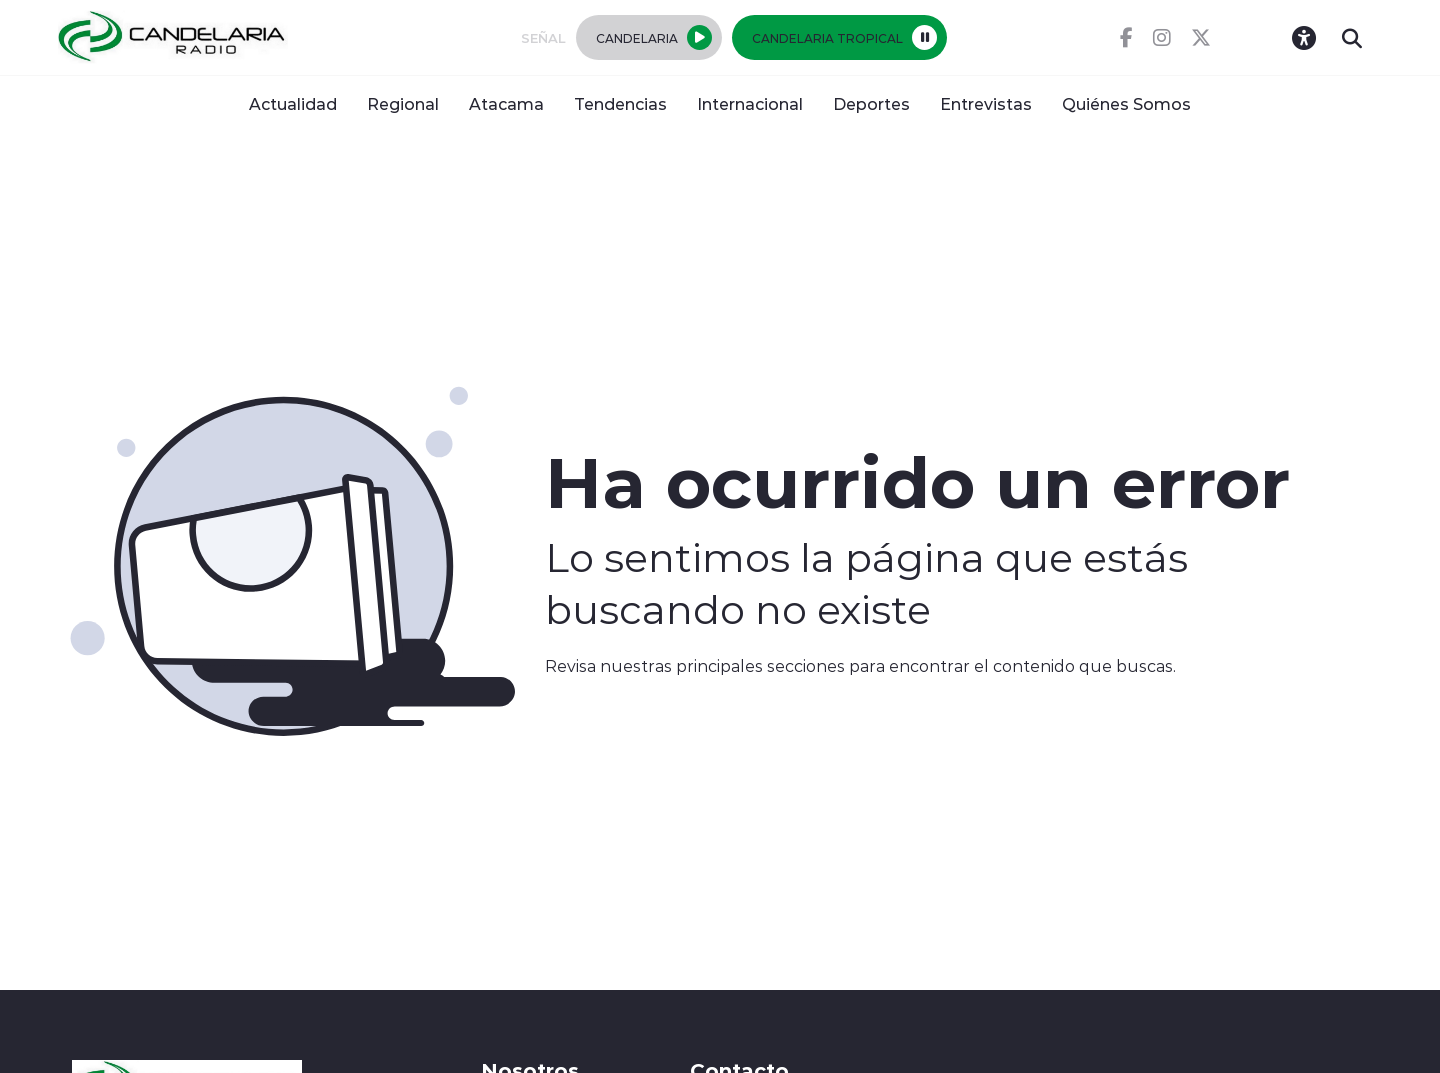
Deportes (871, 103)
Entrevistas (986, 103)
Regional (403, 103)
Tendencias (620, 103)
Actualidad (293, 103)
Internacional (750, 103)
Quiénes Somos (1126, 103)
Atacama (506, 103)
